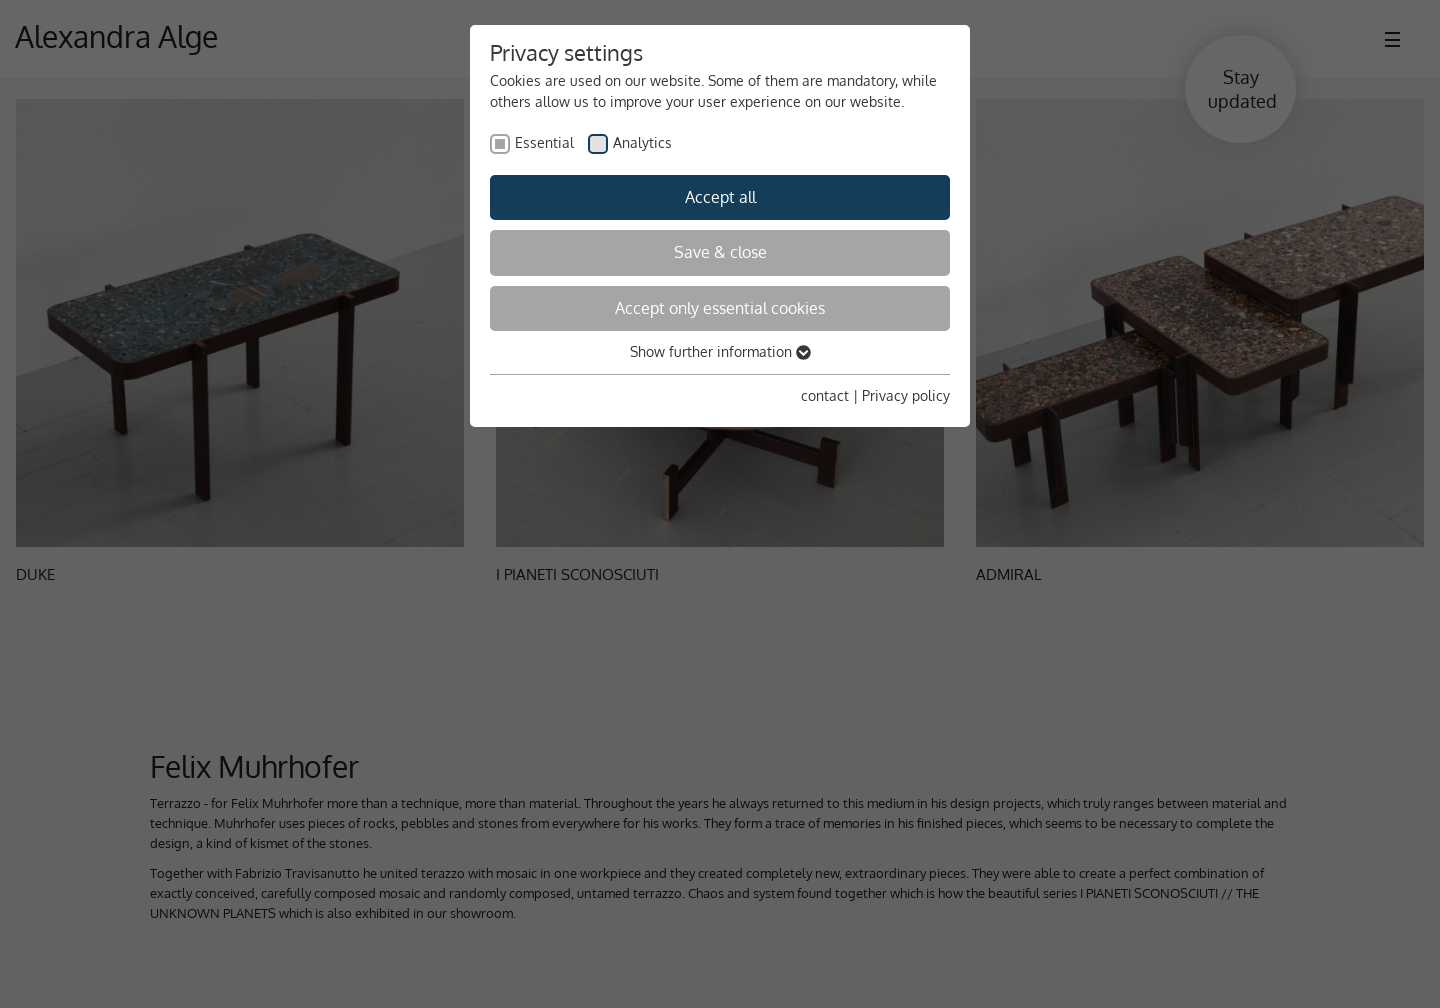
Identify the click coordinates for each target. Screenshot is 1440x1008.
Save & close (720, 252)
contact (825, 395)
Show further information (720, 351)
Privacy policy (906, 395)
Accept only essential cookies (720, 308)
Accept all (720, 197)
